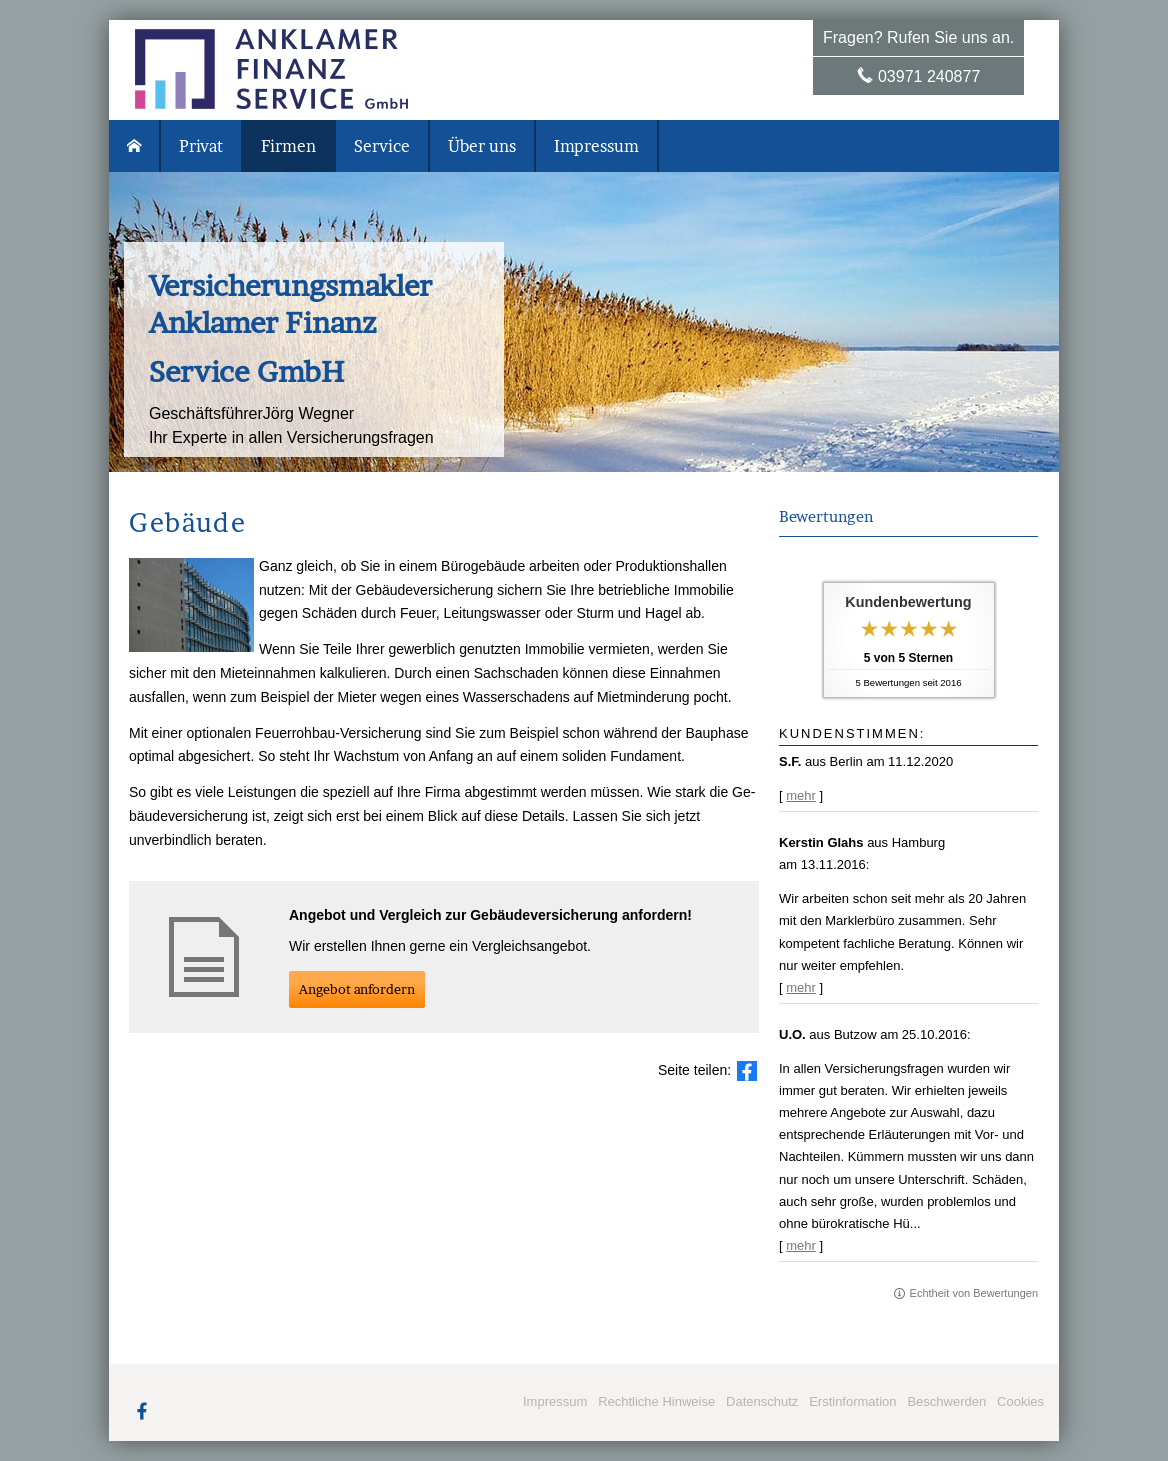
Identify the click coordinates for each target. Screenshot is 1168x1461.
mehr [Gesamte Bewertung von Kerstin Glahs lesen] (801, 987)
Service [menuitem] (382, 146)
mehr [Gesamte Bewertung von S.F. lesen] (801, 795)
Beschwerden (946, 1401)
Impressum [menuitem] (596, 146)
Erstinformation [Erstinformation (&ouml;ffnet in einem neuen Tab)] (852, 1401)
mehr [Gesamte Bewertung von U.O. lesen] (801, 1245)
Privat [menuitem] (201, 146)
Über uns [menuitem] (482, 146)
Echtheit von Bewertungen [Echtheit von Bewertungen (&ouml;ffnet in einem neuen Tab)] (974, 1293)
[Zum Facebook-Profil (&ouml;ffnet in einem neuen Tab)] (142, 1410)
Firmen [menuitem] (288, 146)
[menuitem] (135, 146)
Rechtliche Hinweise (656, 1401)
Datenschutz (762, 1401)
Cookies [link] (1020, 1401)
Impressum (555, 1401)
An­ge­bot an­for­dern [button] (357, 989)
